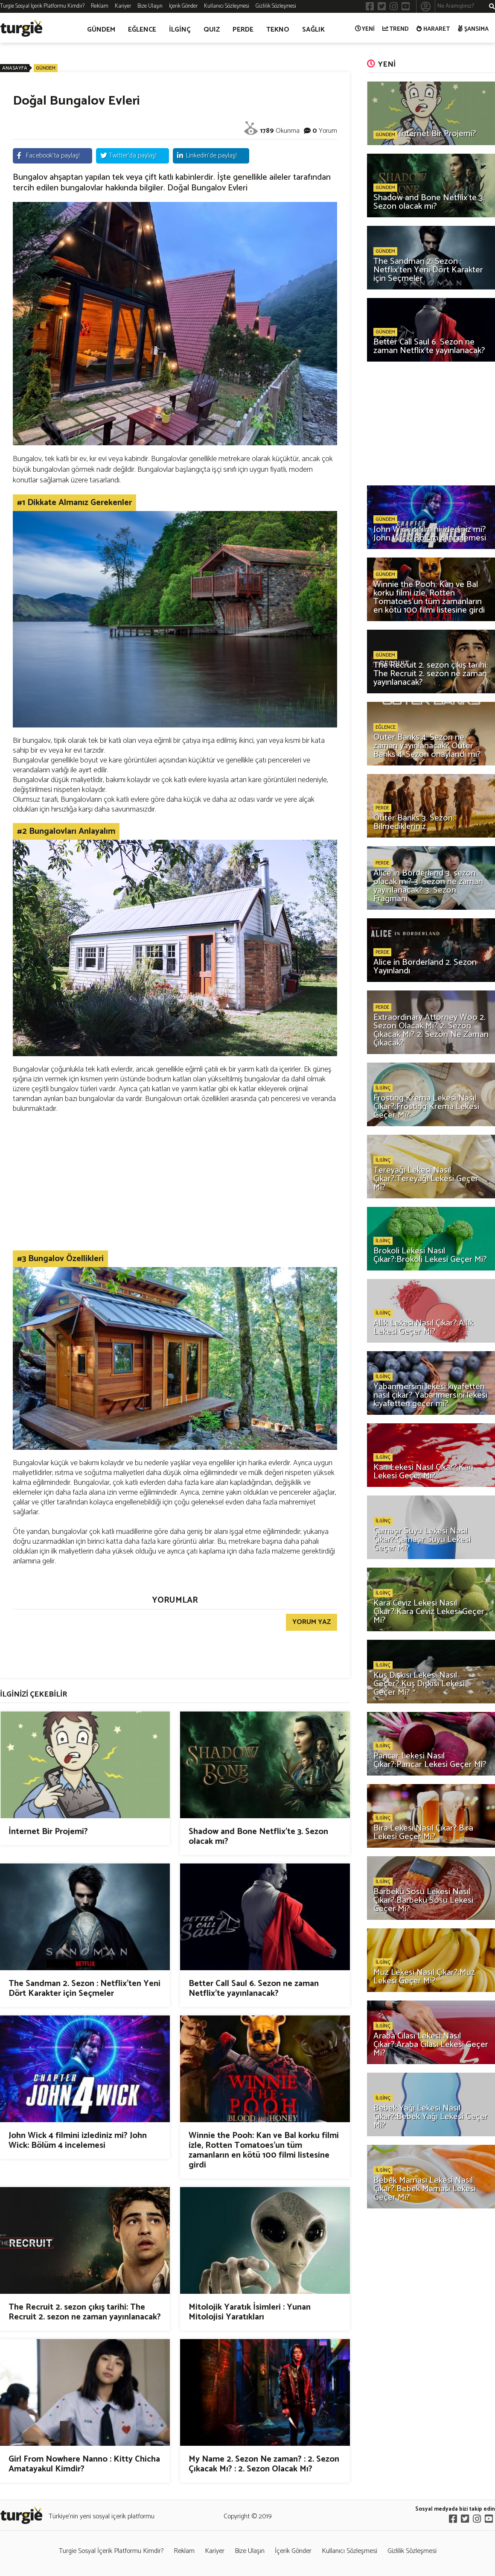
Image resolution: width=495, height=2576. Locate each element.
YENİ (365, 29)
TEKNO (277, 29)
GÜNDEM (101, 29)
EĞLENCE (142, 29)
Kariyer (123, 6)
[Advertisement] (175, 1182)
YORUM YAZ (311, 1622)
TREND (396, 29)
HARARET (433, 29)
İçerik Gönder (183, 6)
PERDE (243, 29)
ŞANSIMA (473, 29)
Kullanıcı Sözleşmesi (226, 6)
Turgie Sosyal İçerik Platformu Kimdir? (42, 6)
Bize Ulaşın (150, 6)
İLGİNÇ (180, 29)
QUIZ (212, 29)
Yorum (328, 131)
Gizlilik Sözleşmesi (276, 6)
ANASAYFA (14, 68)
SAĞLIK (313, 29)
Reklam (99, 6)
